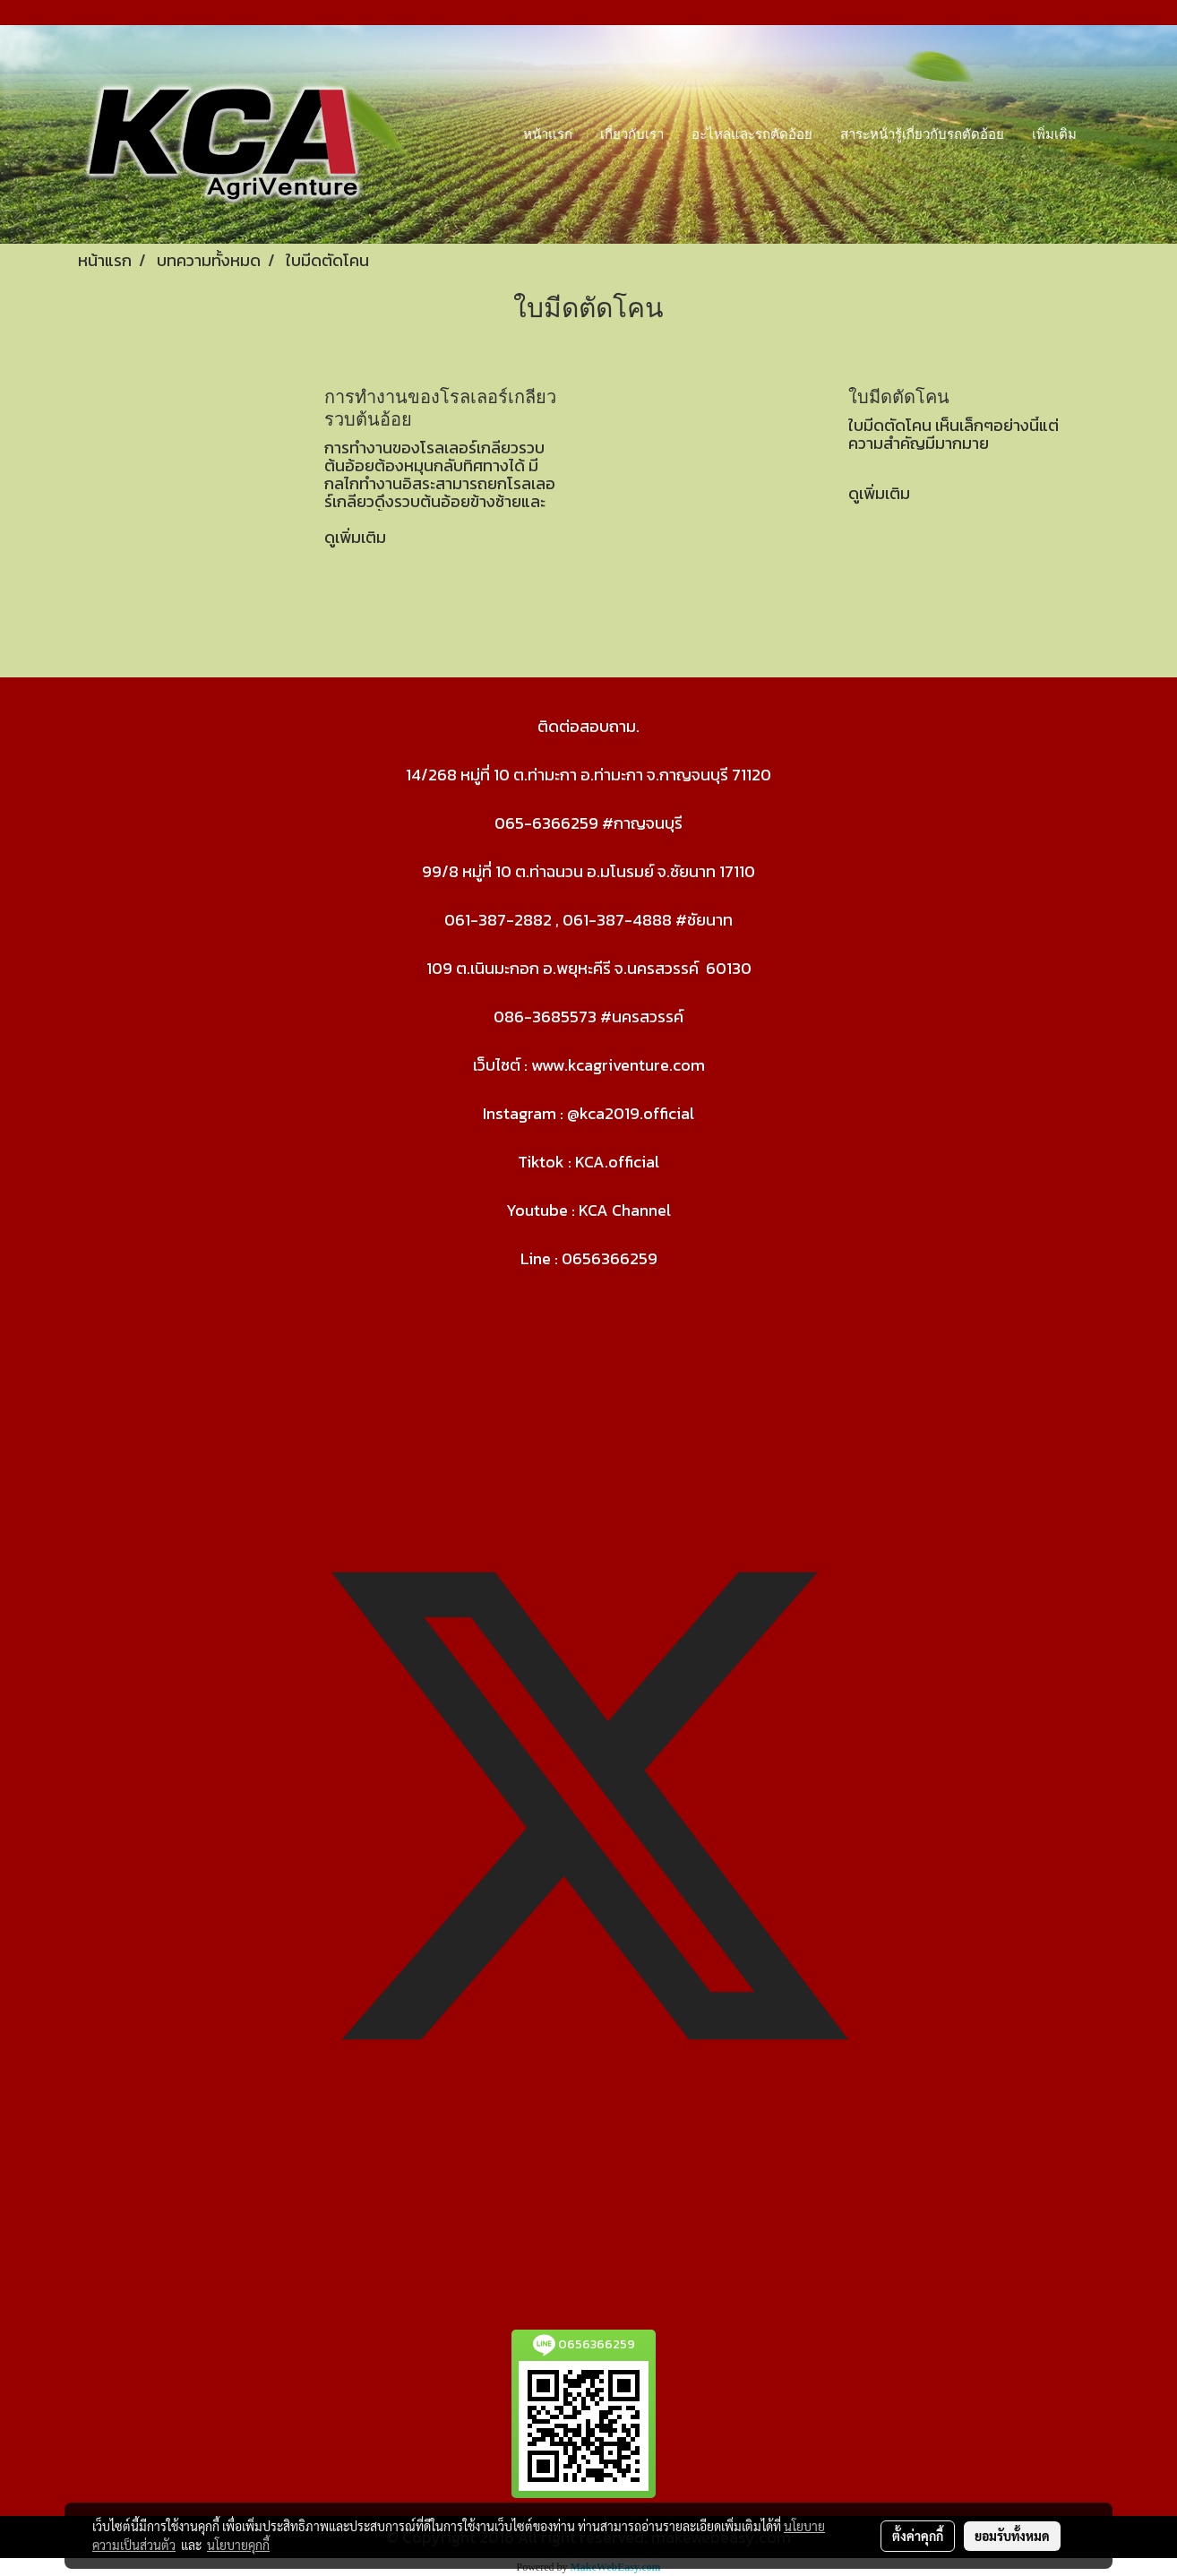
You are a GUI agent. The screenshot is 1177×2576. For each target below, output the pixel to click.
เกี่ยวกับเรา (632, 134)
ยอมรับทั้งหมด (1012, 2536)
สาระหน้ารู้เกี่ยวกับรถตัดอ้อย (922, 134)
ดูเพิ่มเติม (357, 537)
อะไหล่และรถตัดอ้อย (752, 134)
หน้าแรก (547, 134)
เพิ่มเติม (1054, 134)
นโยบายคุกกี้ (238, 2545)
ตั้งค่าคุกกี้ (917, 2536)
